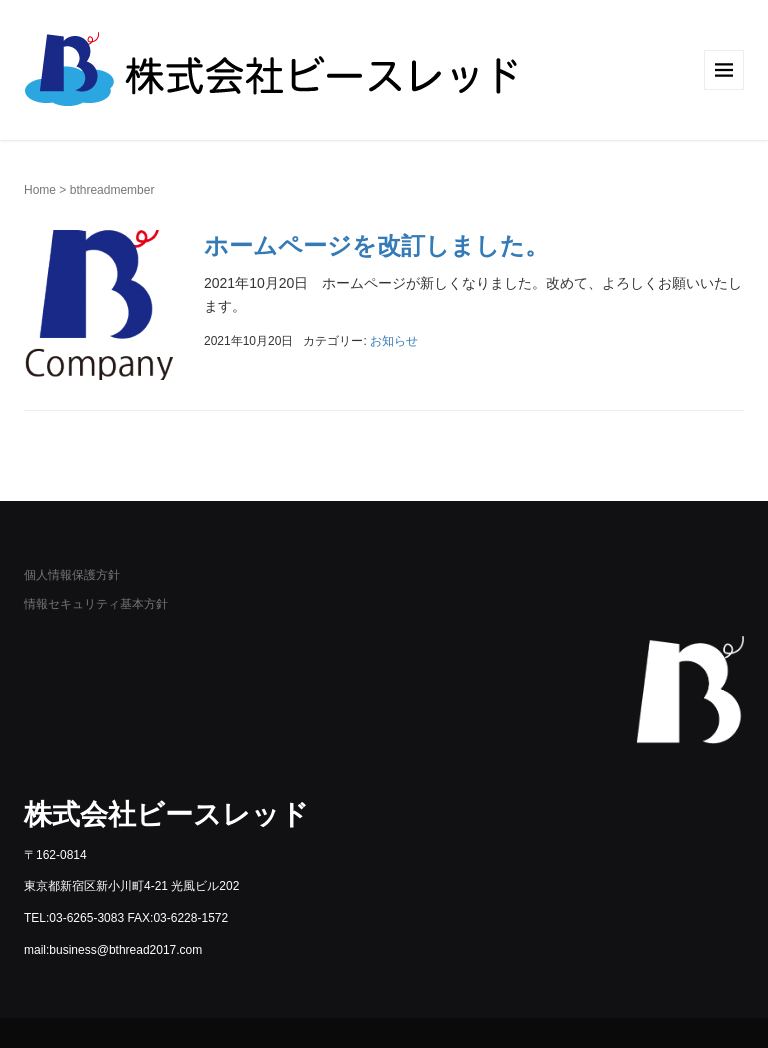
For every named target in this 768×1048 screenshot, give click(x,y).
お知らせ (394, 341)
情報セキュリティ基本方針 (96, 604)
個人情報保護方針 (72, 575)
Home (40, 190)
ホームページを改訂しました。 (376, 245)
